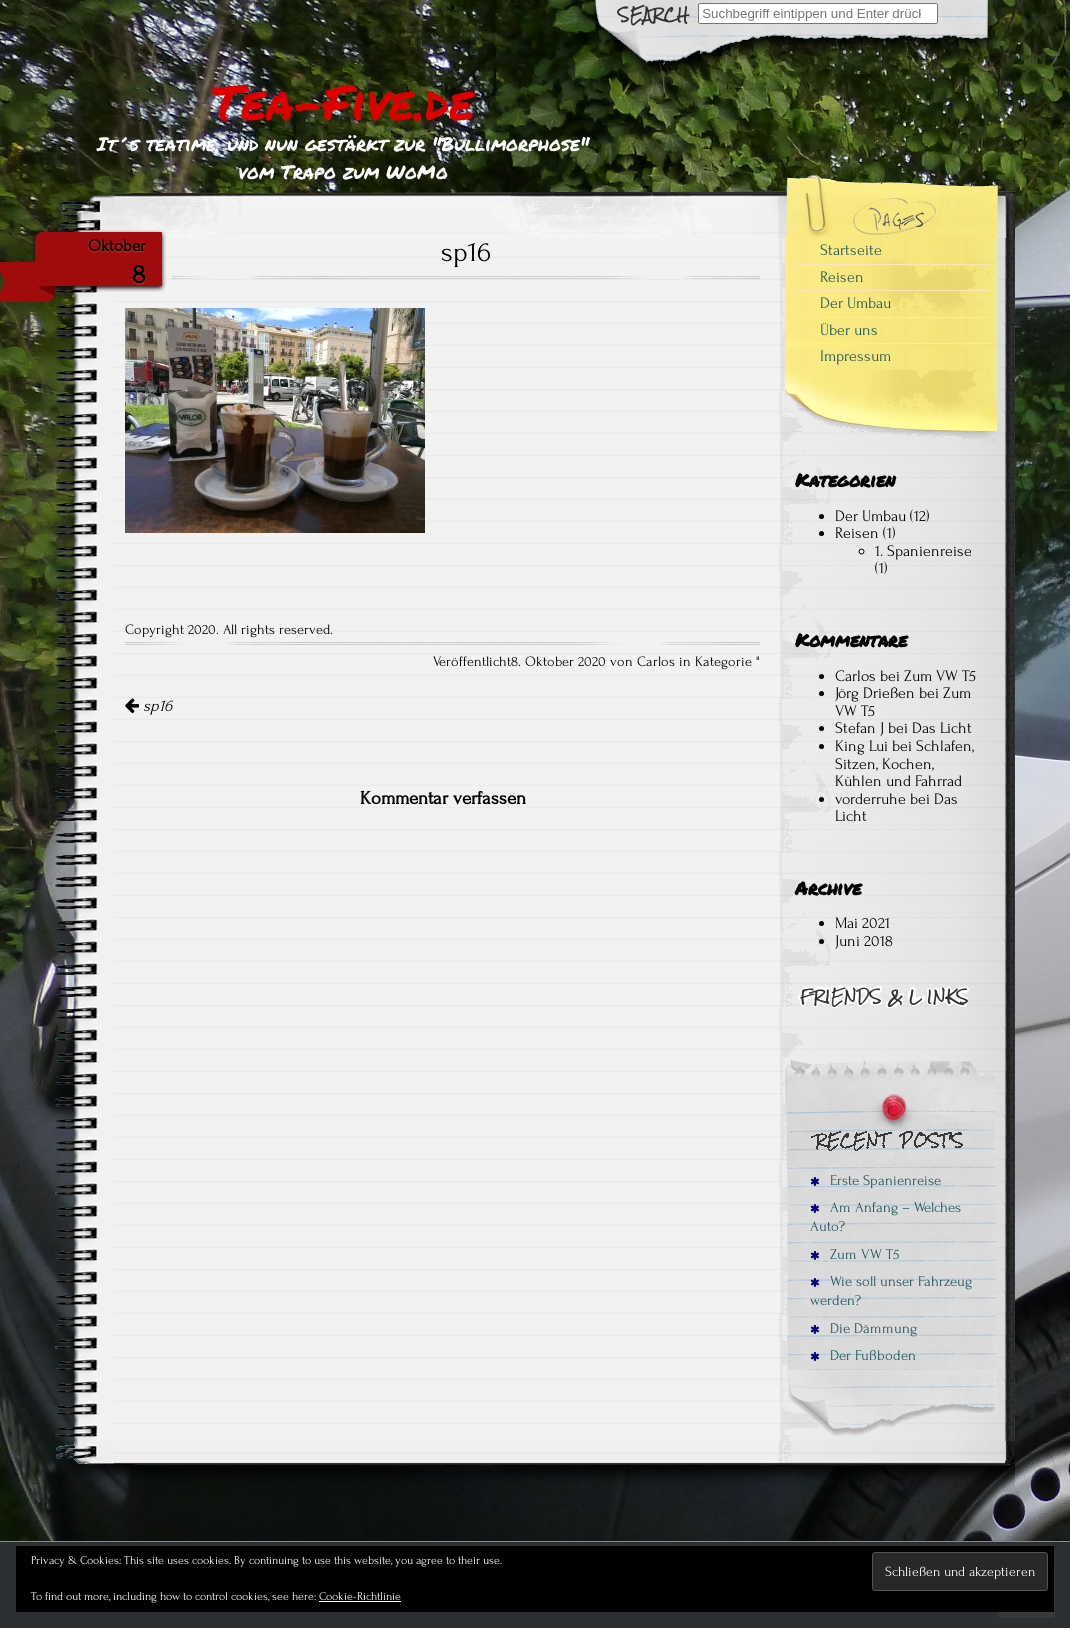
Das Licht (942, 728)
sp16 (148, 706)
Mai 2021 (862, 923)
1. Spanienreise (923, 551)
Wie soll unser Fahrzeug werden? (891, 1291)
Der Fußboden (863, 1355)
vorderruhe (870, 799)
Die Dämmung (863, 1328)
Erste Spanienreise (875, 1180)
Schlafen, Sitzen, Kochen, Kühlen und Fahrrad (904, 763)
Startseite (851, 250)
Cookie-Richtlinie (360, 1596)
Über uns (849, 330)
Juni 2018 (864, 941)
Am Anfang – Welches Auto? (885, 1217)
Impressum (855, 356)
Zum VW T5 (940, 676)
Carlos (855, 676)
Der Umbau (855, 303)
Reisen (842, 277)
